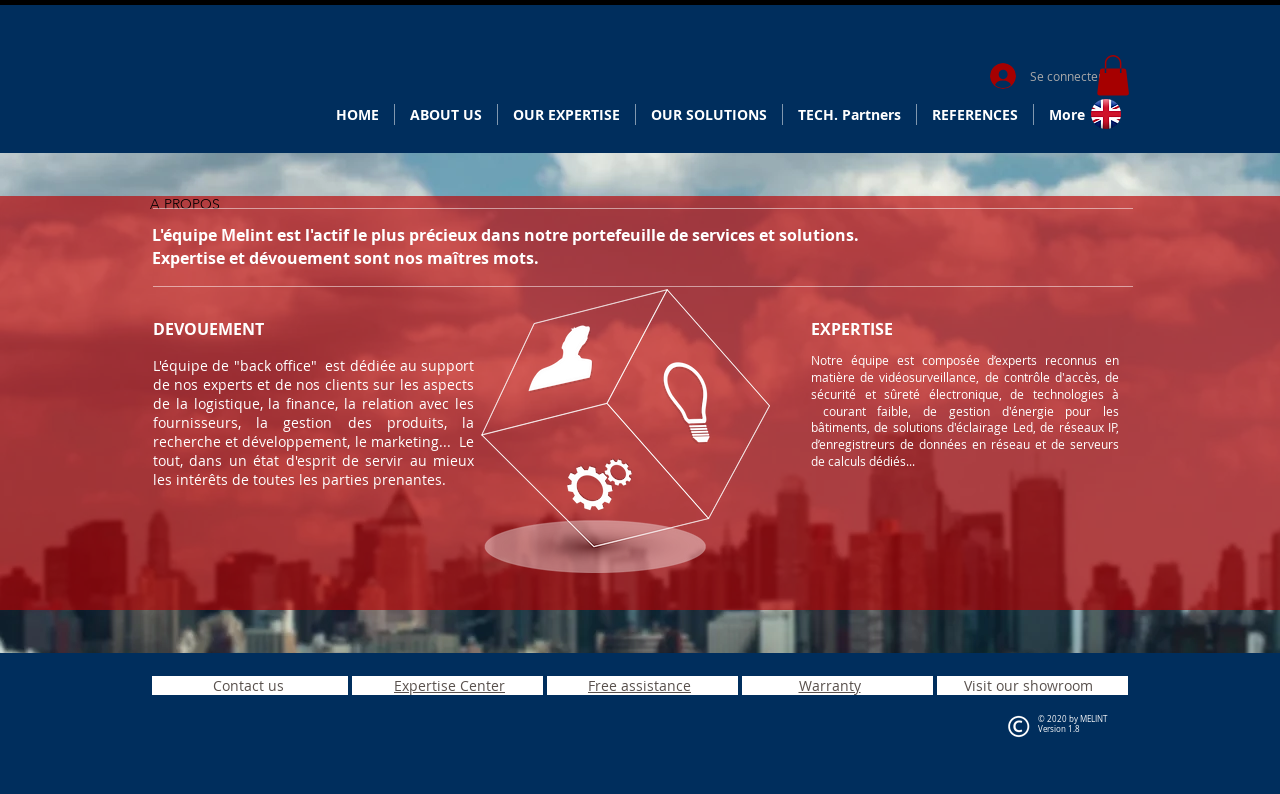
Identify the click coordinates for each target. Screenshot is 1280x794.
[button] (1113, 75)
